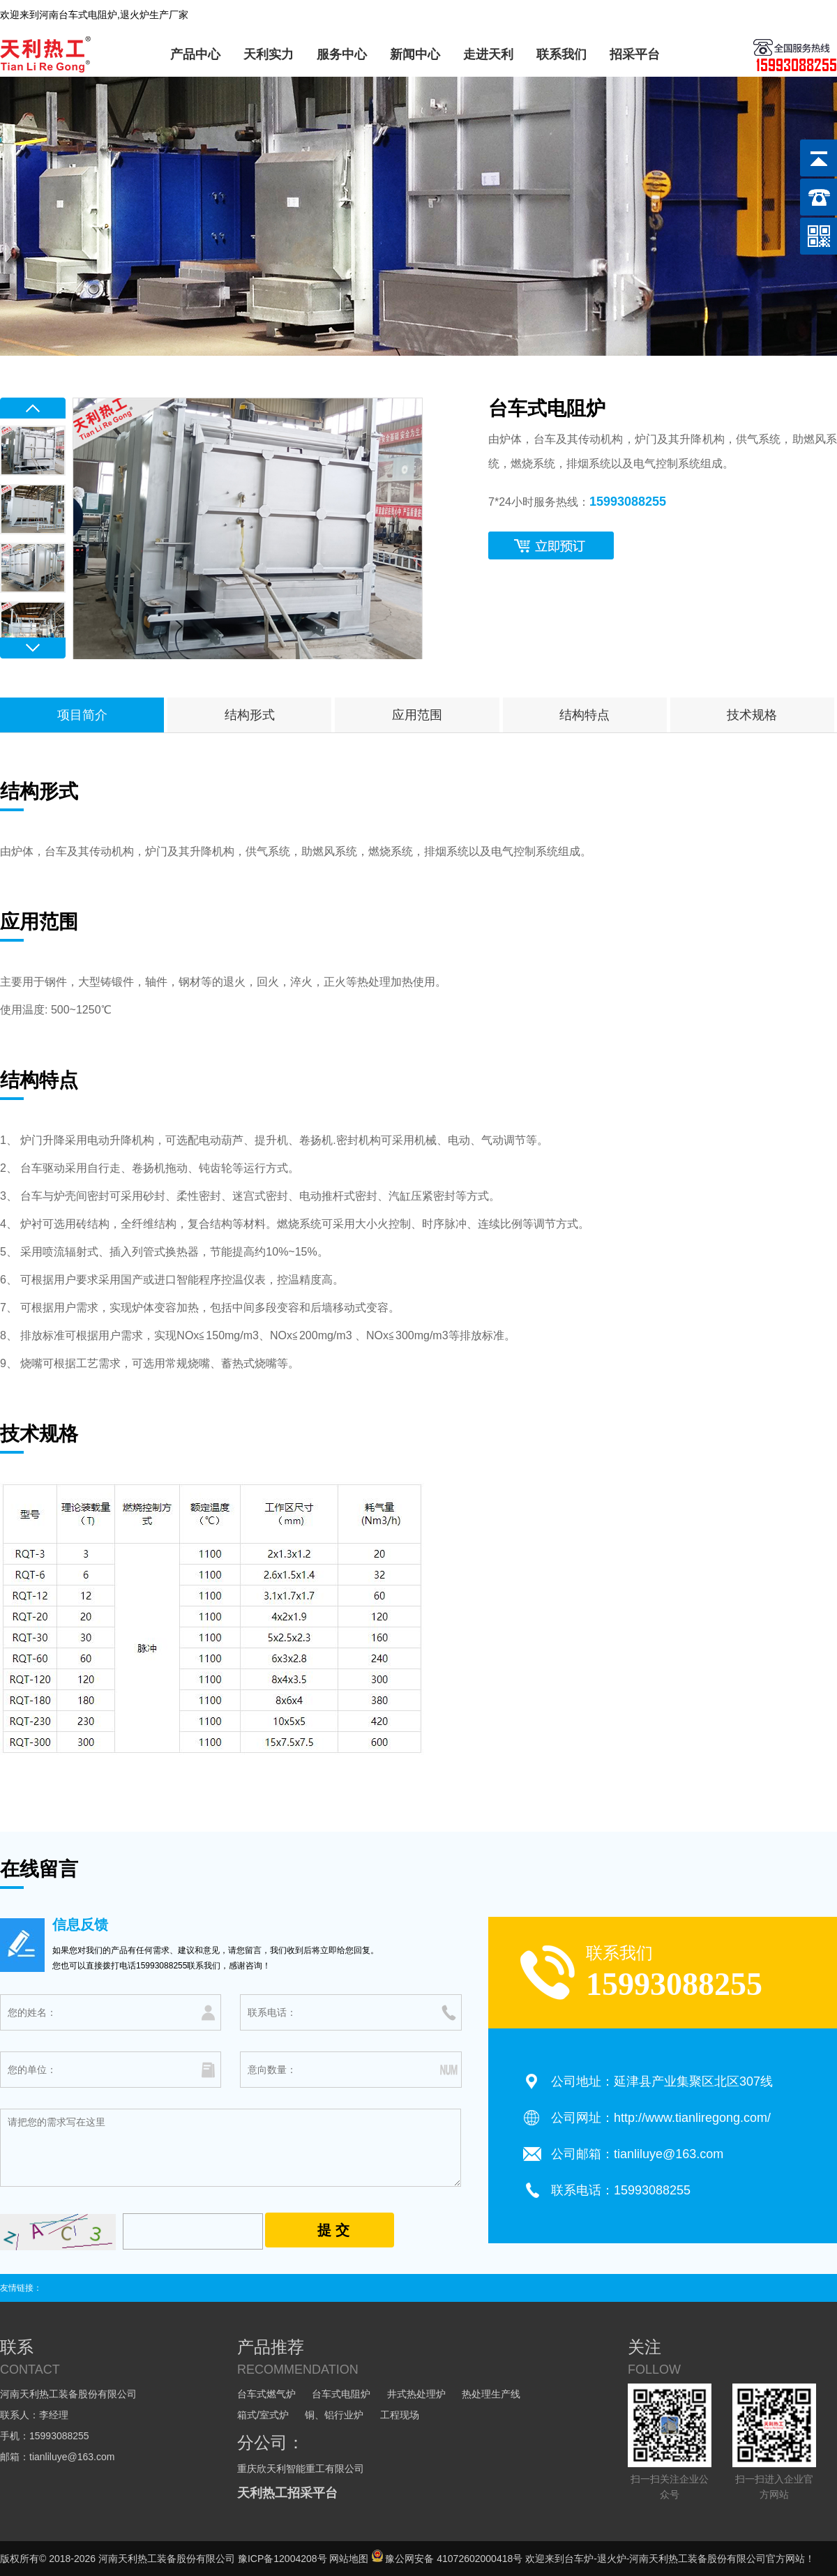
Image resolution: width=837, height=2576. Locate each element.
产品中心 (195, 54)
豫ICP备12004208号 (282, 2558)
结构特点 (584, 715)
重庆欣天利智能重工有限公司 (300, 2468)
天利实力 (268, 54)
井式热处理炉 (416, 2394)
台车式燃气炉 (266, 2394)
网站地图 (348, 2558)
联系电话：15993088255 (621, 2190)
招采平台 (635, 54)
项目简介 (82, 715)
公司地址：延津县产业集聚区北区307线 (662, 2081)
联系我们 (561, 54)
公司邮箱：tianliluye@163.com (637, 2154)
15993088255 (627, 502)
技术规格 (752, 715)
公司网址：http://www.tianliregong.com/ (661, 2118)
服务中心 (342, 54)
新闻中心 (415, 54)
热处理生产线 (491, 2394)
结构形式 (250, 715)
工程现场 (399, 2414)
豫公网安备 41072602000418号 (446, 2558)
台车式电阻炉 (341, 2394)
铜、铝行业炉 (334, 2414)
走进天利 (488, 54)
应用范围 (417, 715)
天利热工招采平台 (287, 2493)
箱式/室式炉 (263, 2414)
